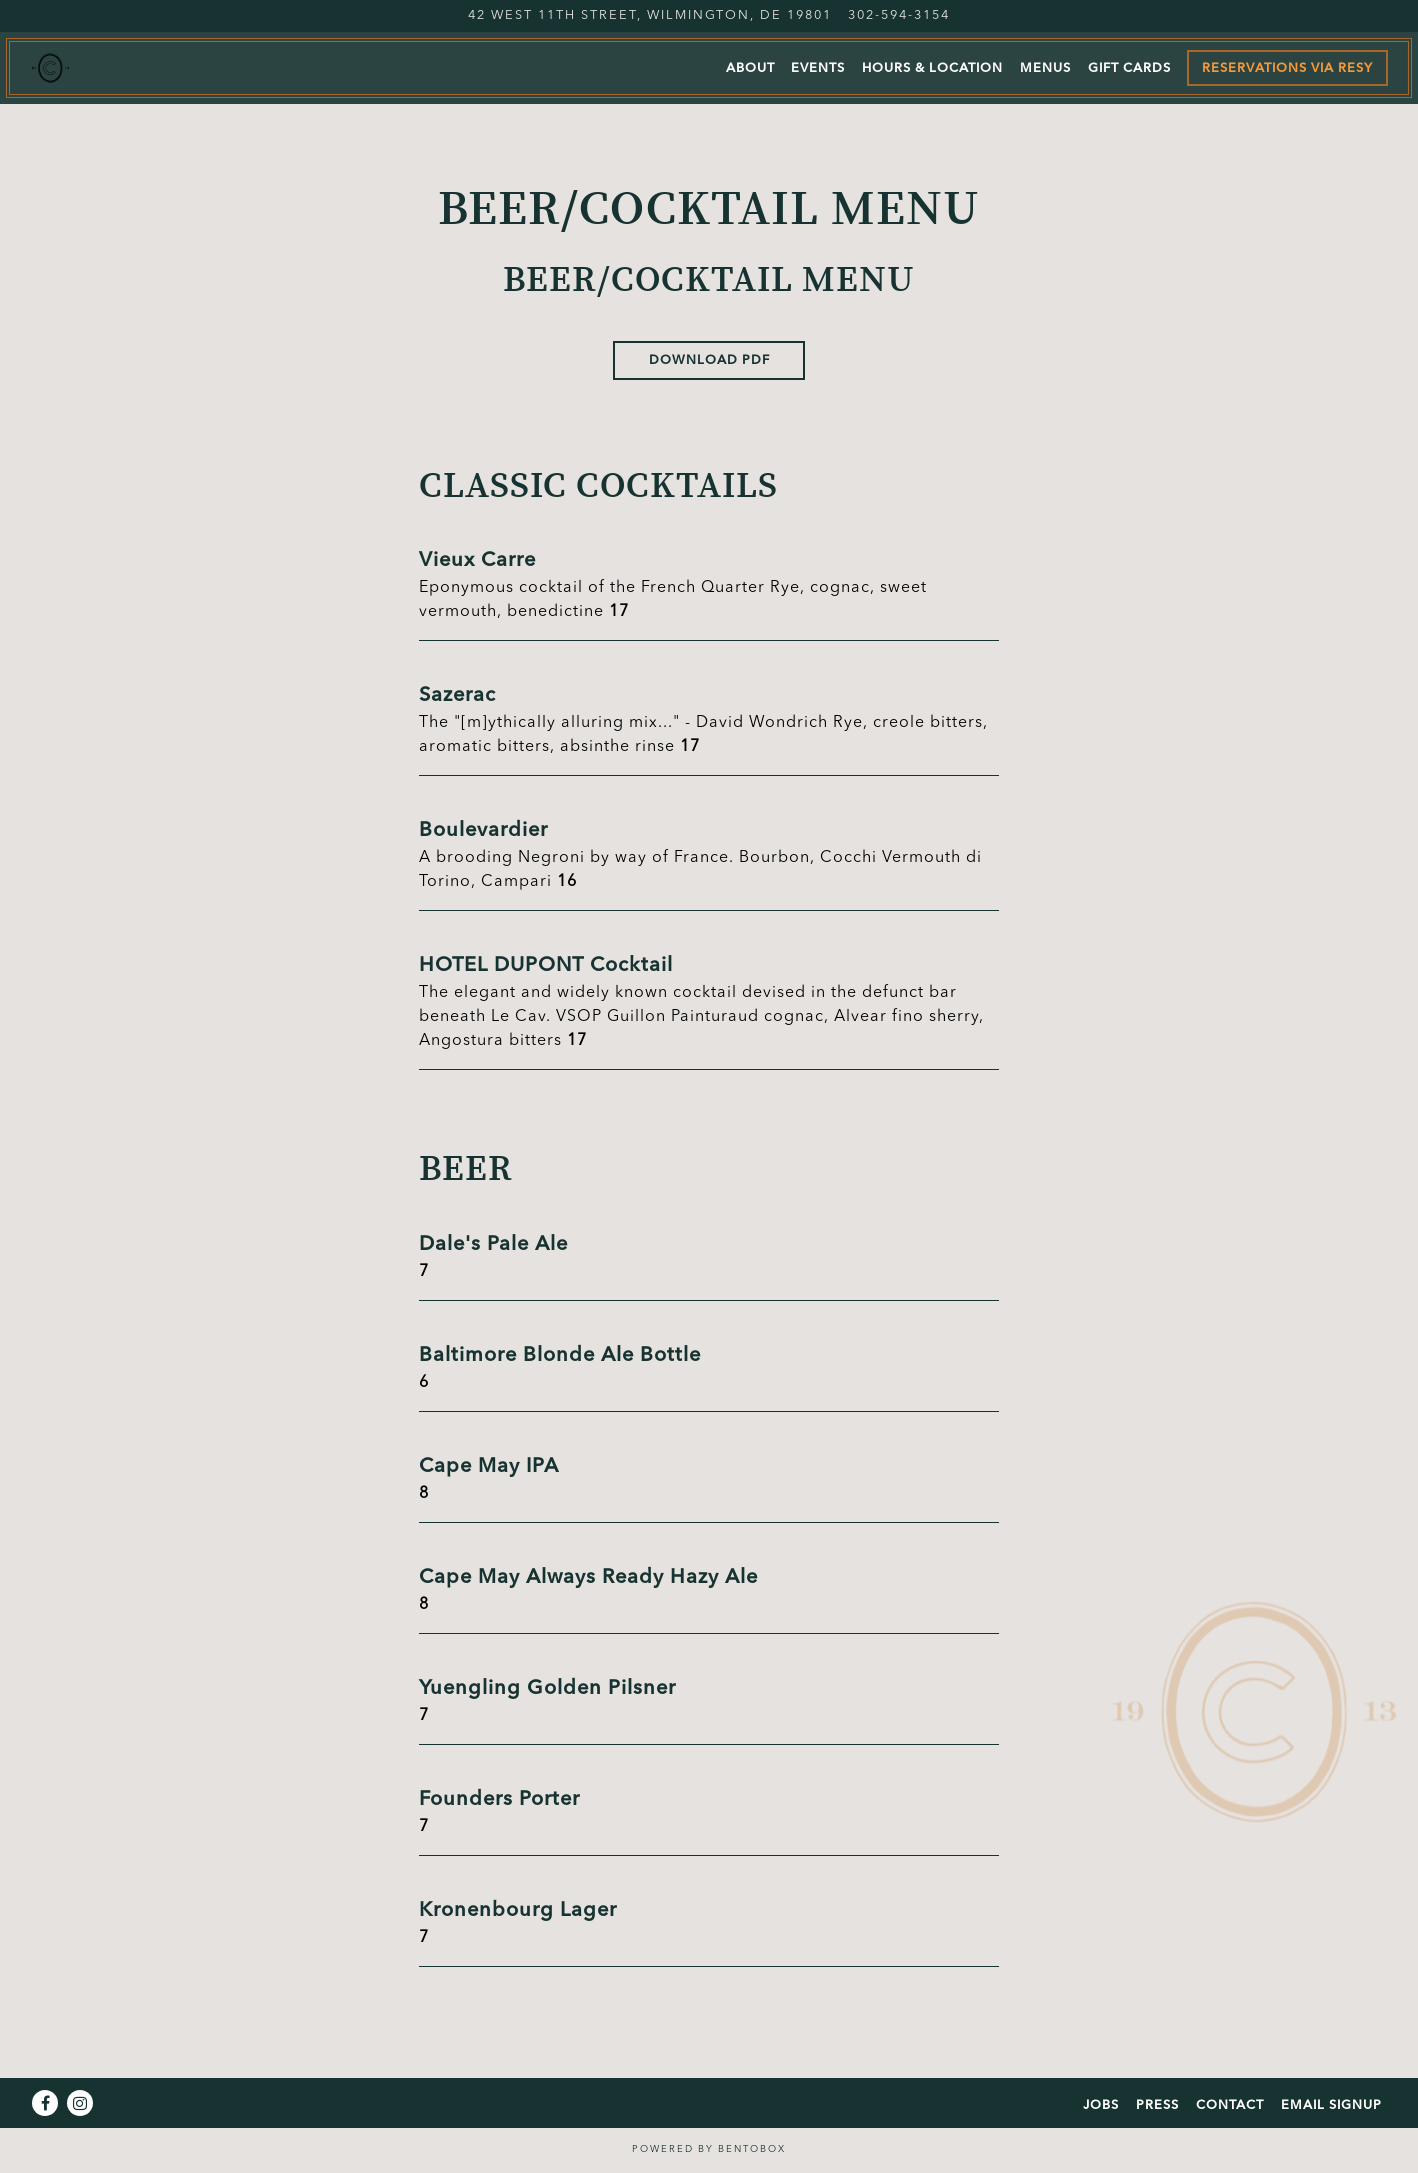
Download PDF (709, 360)
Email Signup (1331, 2105)
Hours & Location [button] (932, 68)
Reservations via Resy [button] (1287, 68)
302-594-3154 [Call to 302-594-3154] (899, 15)
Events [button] (818, 68)
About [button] (750, 68)
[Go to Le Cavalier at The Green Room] (650, 15)
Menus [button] (1045, 68)
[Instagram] (80, 2103)
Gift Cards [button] (1129, 68)
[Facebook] (45, 2103)
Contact (1230, 2105)
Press (1157, 2105)
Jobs (1101, 2105)
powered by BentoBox (709, 2149)
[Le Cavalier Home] (135, 68)
